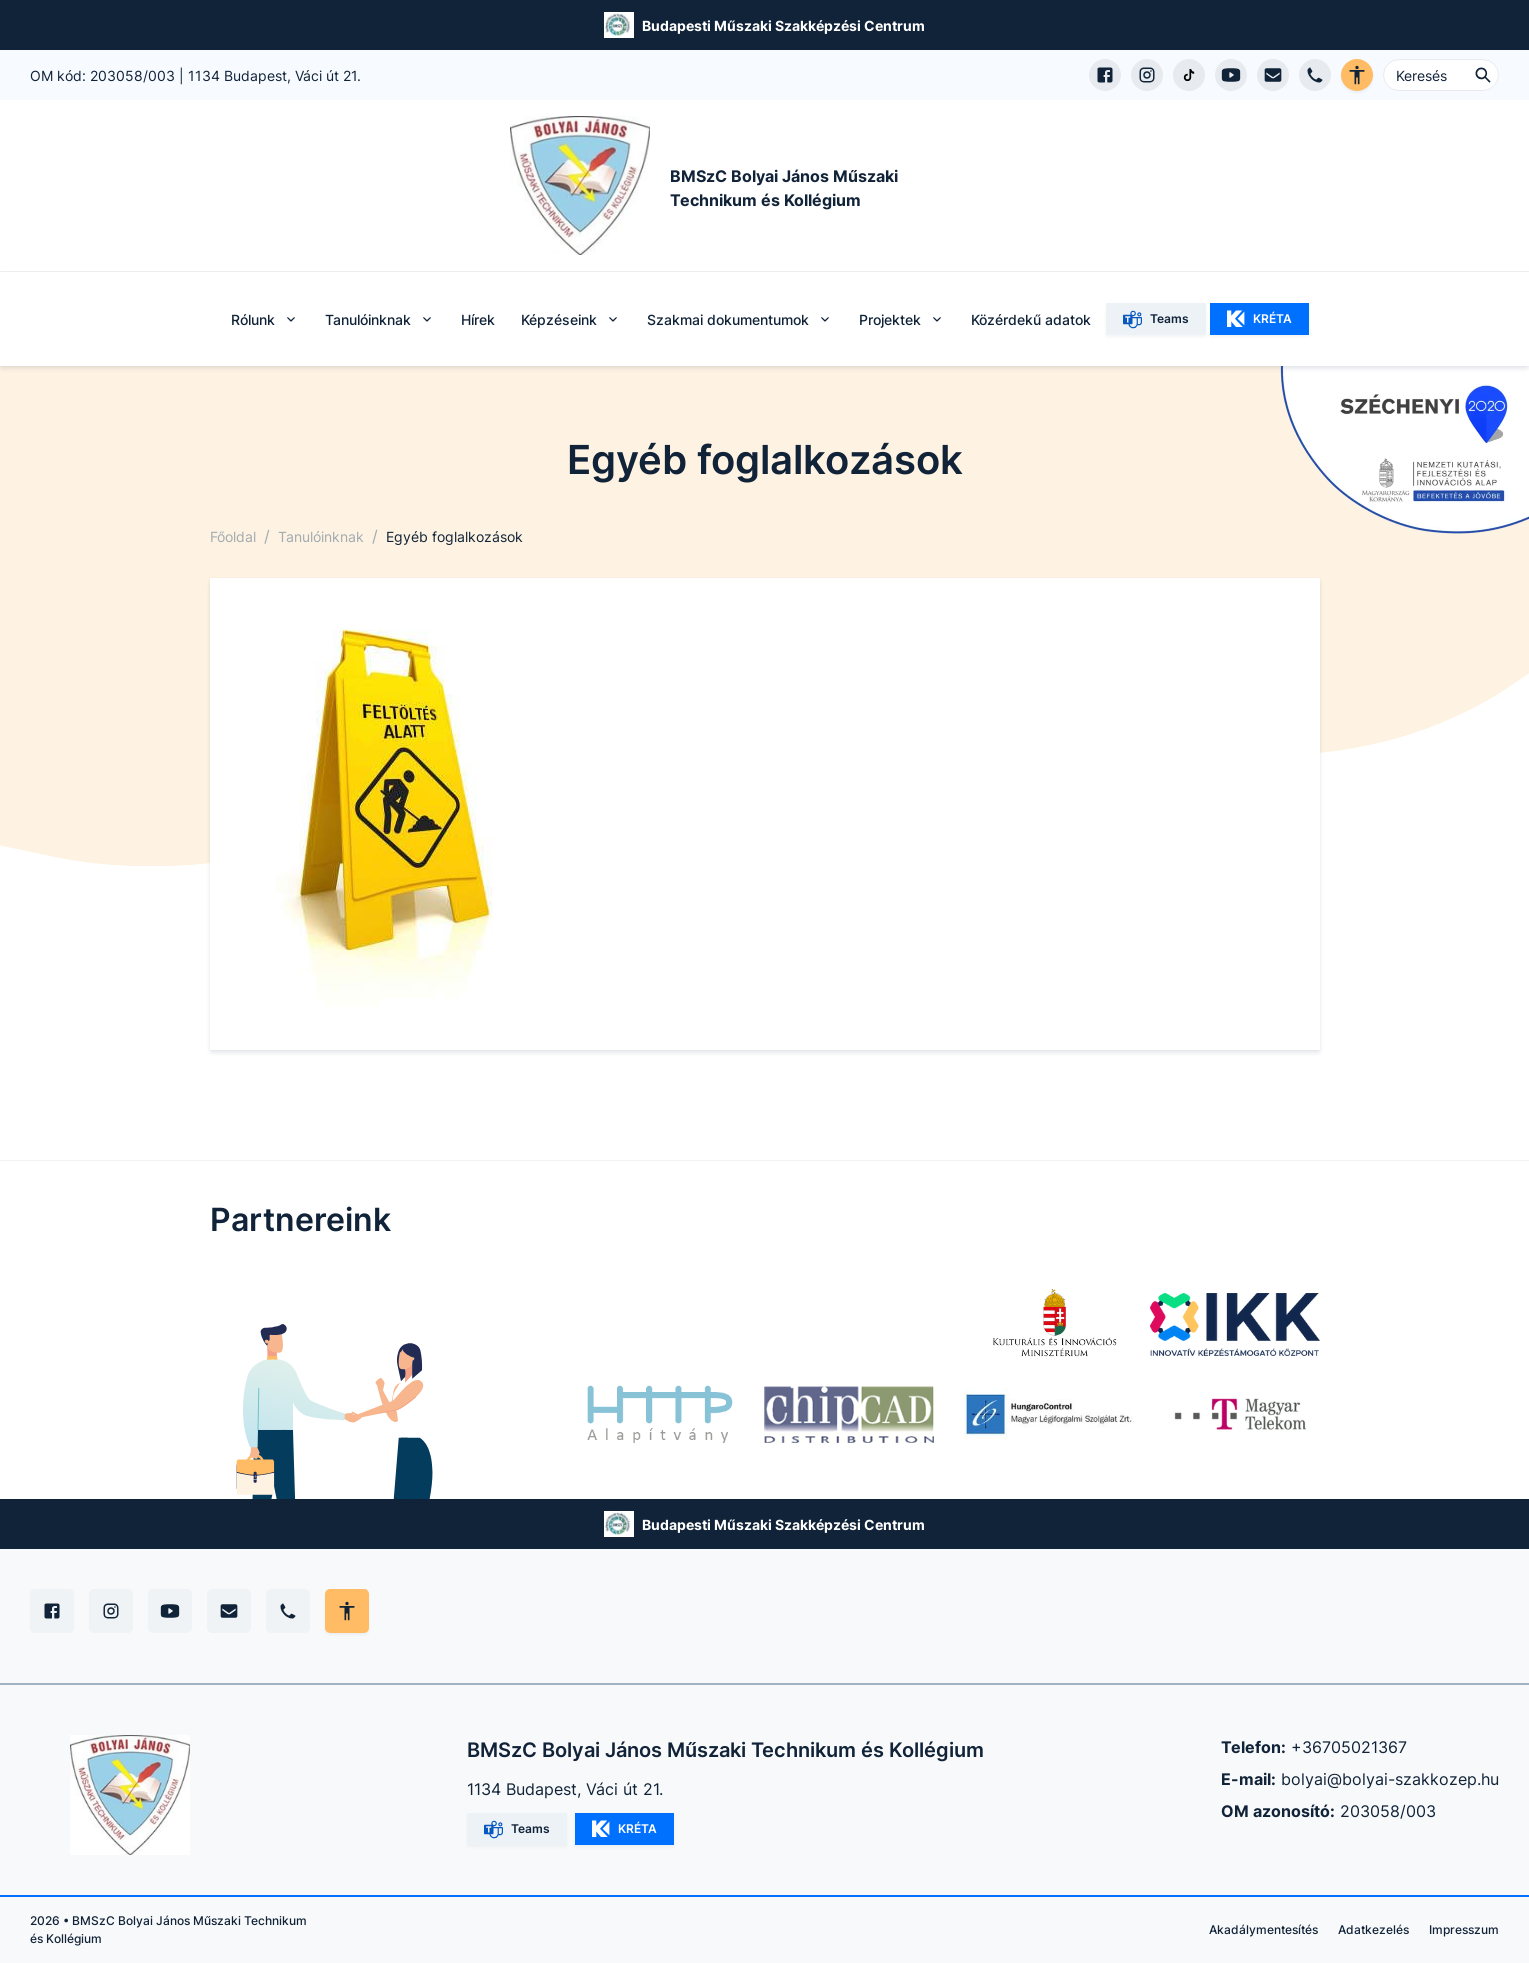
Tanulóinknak (321, 536)
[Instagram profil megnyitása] (1147, 75)
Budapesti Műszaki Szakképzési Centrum (783, 25)
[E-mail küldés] (1273, 75)
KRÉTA (1259, 319)
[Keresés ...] (1441, 75)
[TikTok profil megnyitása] (1189, 75)
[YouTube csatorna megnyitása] (1231, 75)
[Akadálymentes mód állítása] (347, 1611)
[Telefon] (288, 1611)
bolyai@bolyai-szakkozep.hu (1390, 1779)
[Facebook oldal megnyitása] (1105, 75)
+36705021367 (1349, 1747)
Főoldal (233, 536)
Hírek (478, 319)
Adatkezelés (1373, 1929)
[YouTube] (170, 1611)
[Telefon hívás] (1315, 75)
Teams (1156, 319)
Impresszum (1464, 1929)
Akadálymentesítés (1263, 1929)
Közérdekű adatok (1031, 319)
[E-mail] (229, 1611)
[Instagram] (111, 1611)
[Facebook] (52, 1611)
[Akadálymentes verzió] (1357, 75)
